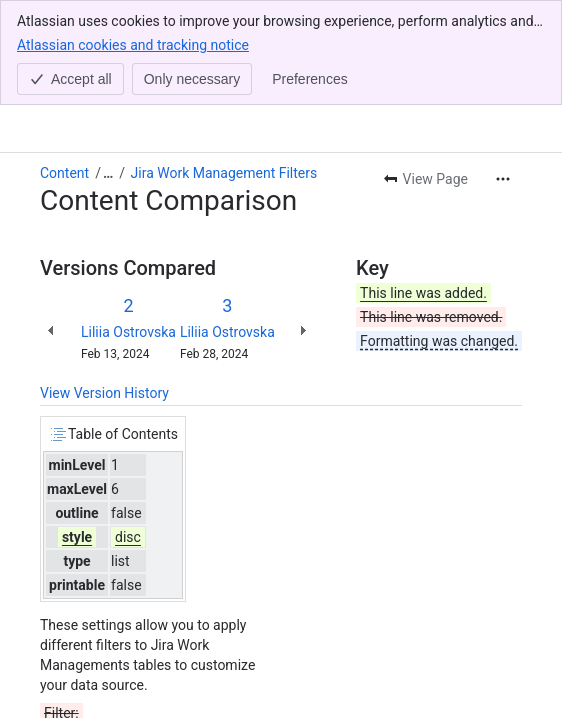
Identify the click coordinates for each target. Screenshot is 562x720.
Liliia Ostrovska (128, 227)
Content (64, 68)
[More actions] (503, 74)
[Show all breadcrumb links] (108, 68)
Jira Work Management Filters (224, 68)
